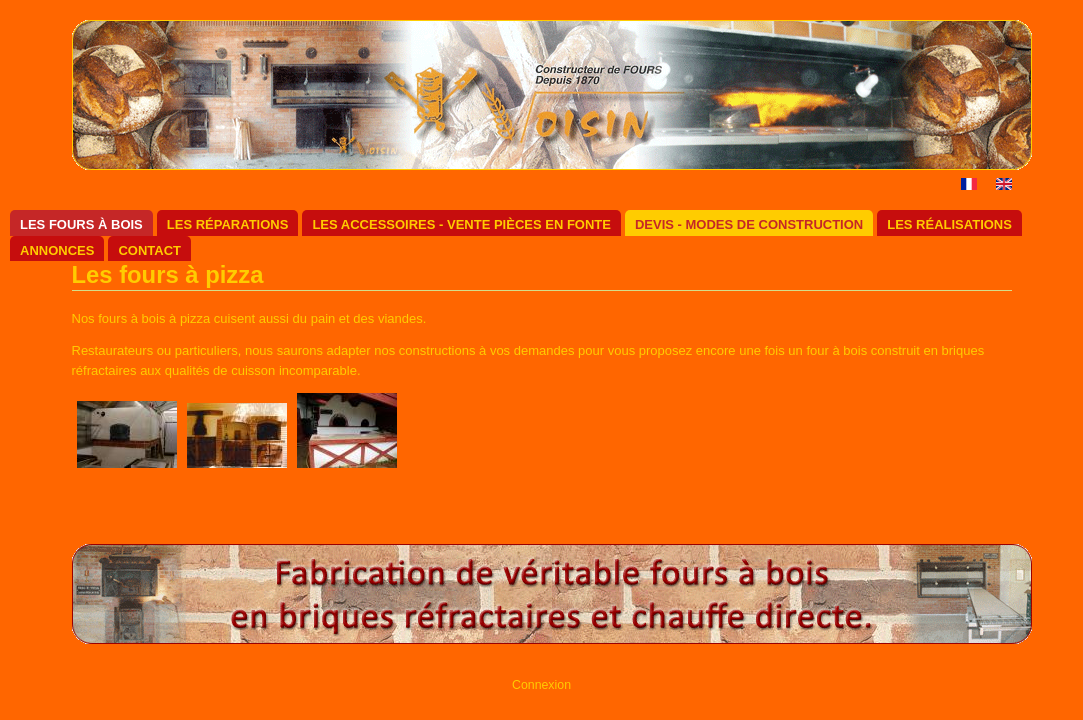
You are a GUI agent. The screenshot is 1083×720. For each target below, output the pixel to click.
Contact (149, 250)
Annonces (57, 250)
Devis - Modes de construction (749, 224)
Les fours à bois (81, 224)
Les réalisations (949, 224)
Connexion (541, 685)
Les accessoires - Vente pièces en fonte (461, 224)
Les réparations (228, 224)
